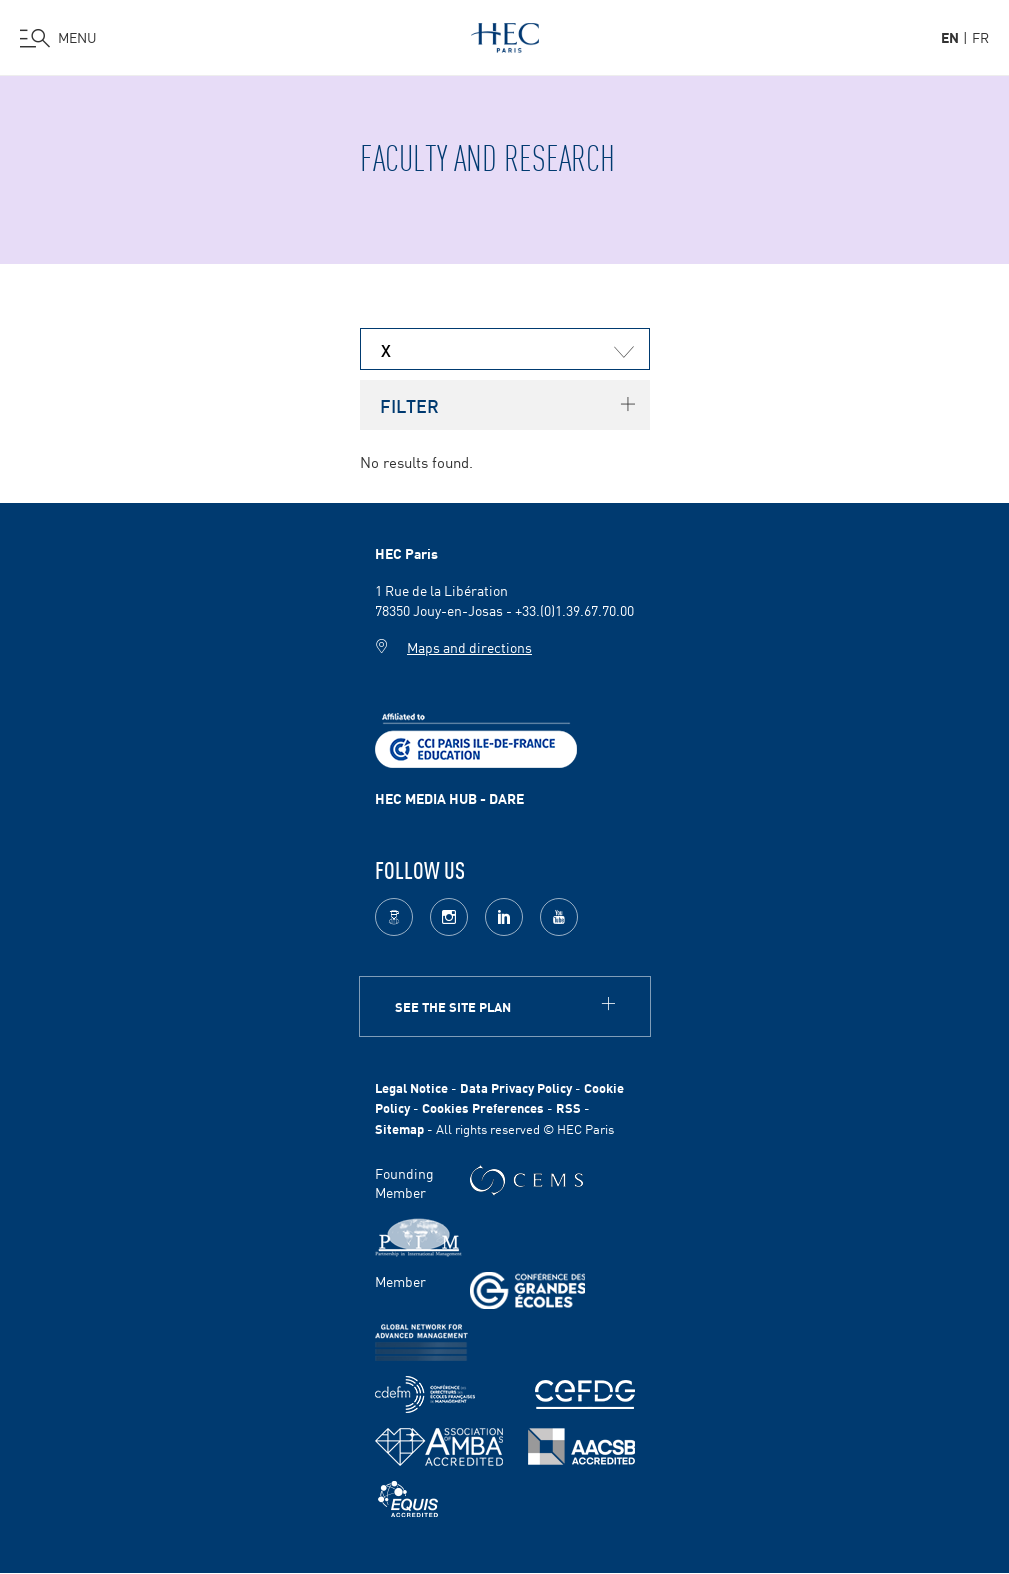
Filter (409, 405)
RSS (568, 1107)
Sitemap (399, 1128)
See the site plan (453, 1006)
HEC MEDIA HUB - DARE (449, 798)
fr (980, 37)
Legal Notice (411, 1087)
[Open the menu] (58, 38)
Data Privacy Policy (516, 1087)
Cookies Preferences (483, 1107)
